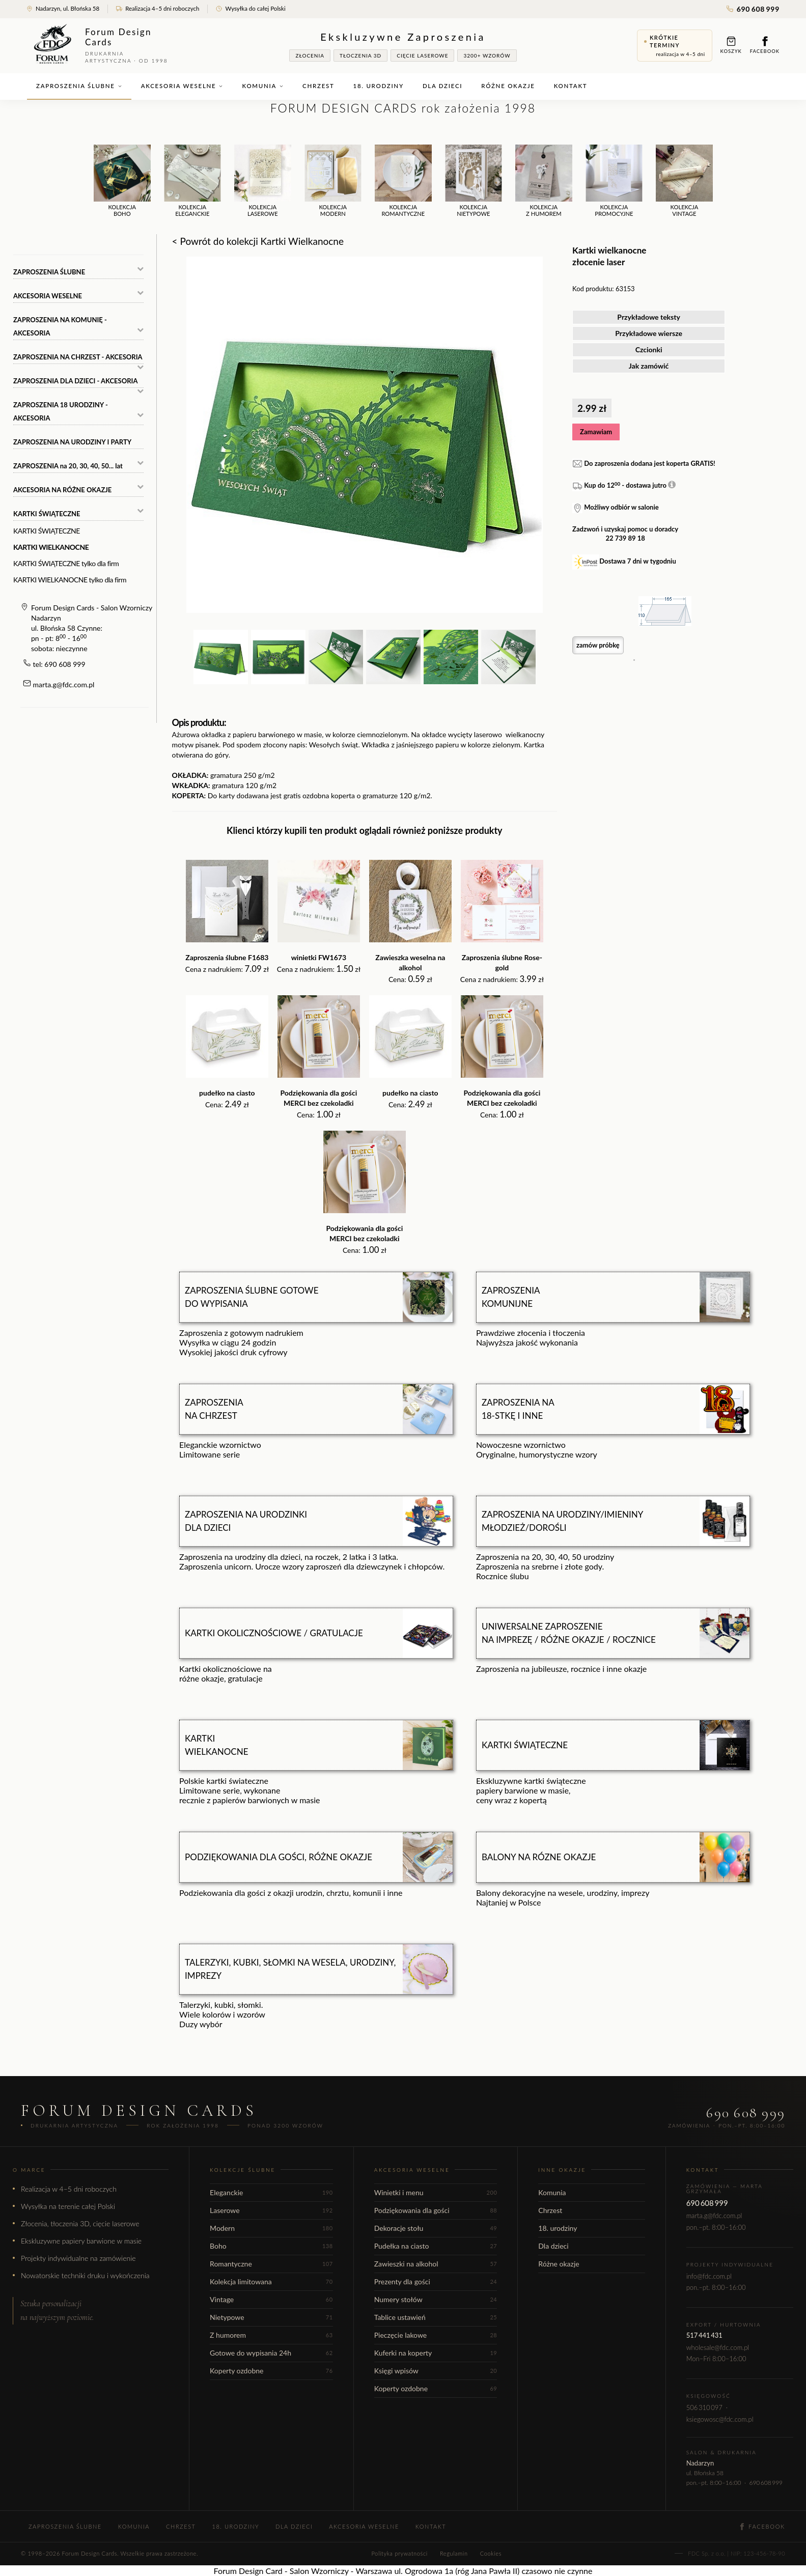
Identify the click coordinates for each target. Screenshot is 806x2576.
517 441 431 (704, 2335)
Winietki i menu (435, 2192)
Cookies (491, 2553)
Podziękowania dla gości (435, 2210)
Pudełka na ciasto (435, 2246)
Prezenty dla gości (435, 2281)
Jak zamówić (649, 365)
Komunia (263, 85)
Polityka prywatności (399, 2553)
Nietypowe (271, 2317)
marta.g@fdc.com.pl (64, 684)
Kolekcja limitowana (271, 2281)
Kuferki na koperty (435, 2352)
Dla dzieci (442, 85)
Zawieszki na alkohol (435, 2263)
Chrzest (318, 85)
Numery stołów (435, 2299)
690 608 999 (753, 9)
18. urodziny (378, 85)
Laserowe (271, 2210)
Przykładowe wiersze (648, 333)
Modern (271, 2228)
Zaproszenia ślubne (79, 85)
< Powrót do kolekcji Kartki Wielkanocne (258, 241)
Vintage (271, 2299)
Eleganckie (271, 2192)
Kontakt (571, 85)
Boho (271, 2246)
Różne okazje (508, 85)
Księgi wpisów (435, 2370)
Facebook (765, 45)
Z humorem (271, 2335)
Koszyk (731, 45)
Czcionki (648, 349)
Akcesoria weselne (182, 85)
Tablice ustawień (435, 2317)
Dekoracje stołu (435, 2228)
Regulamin (454, 2553)
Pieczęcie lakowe (435, 2335)
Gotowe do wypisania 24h (271, 2352)
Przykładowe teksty (648, 317)
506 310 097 (704, 2407)
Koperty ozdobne (271, 2370)
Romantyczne (271, 2263)
